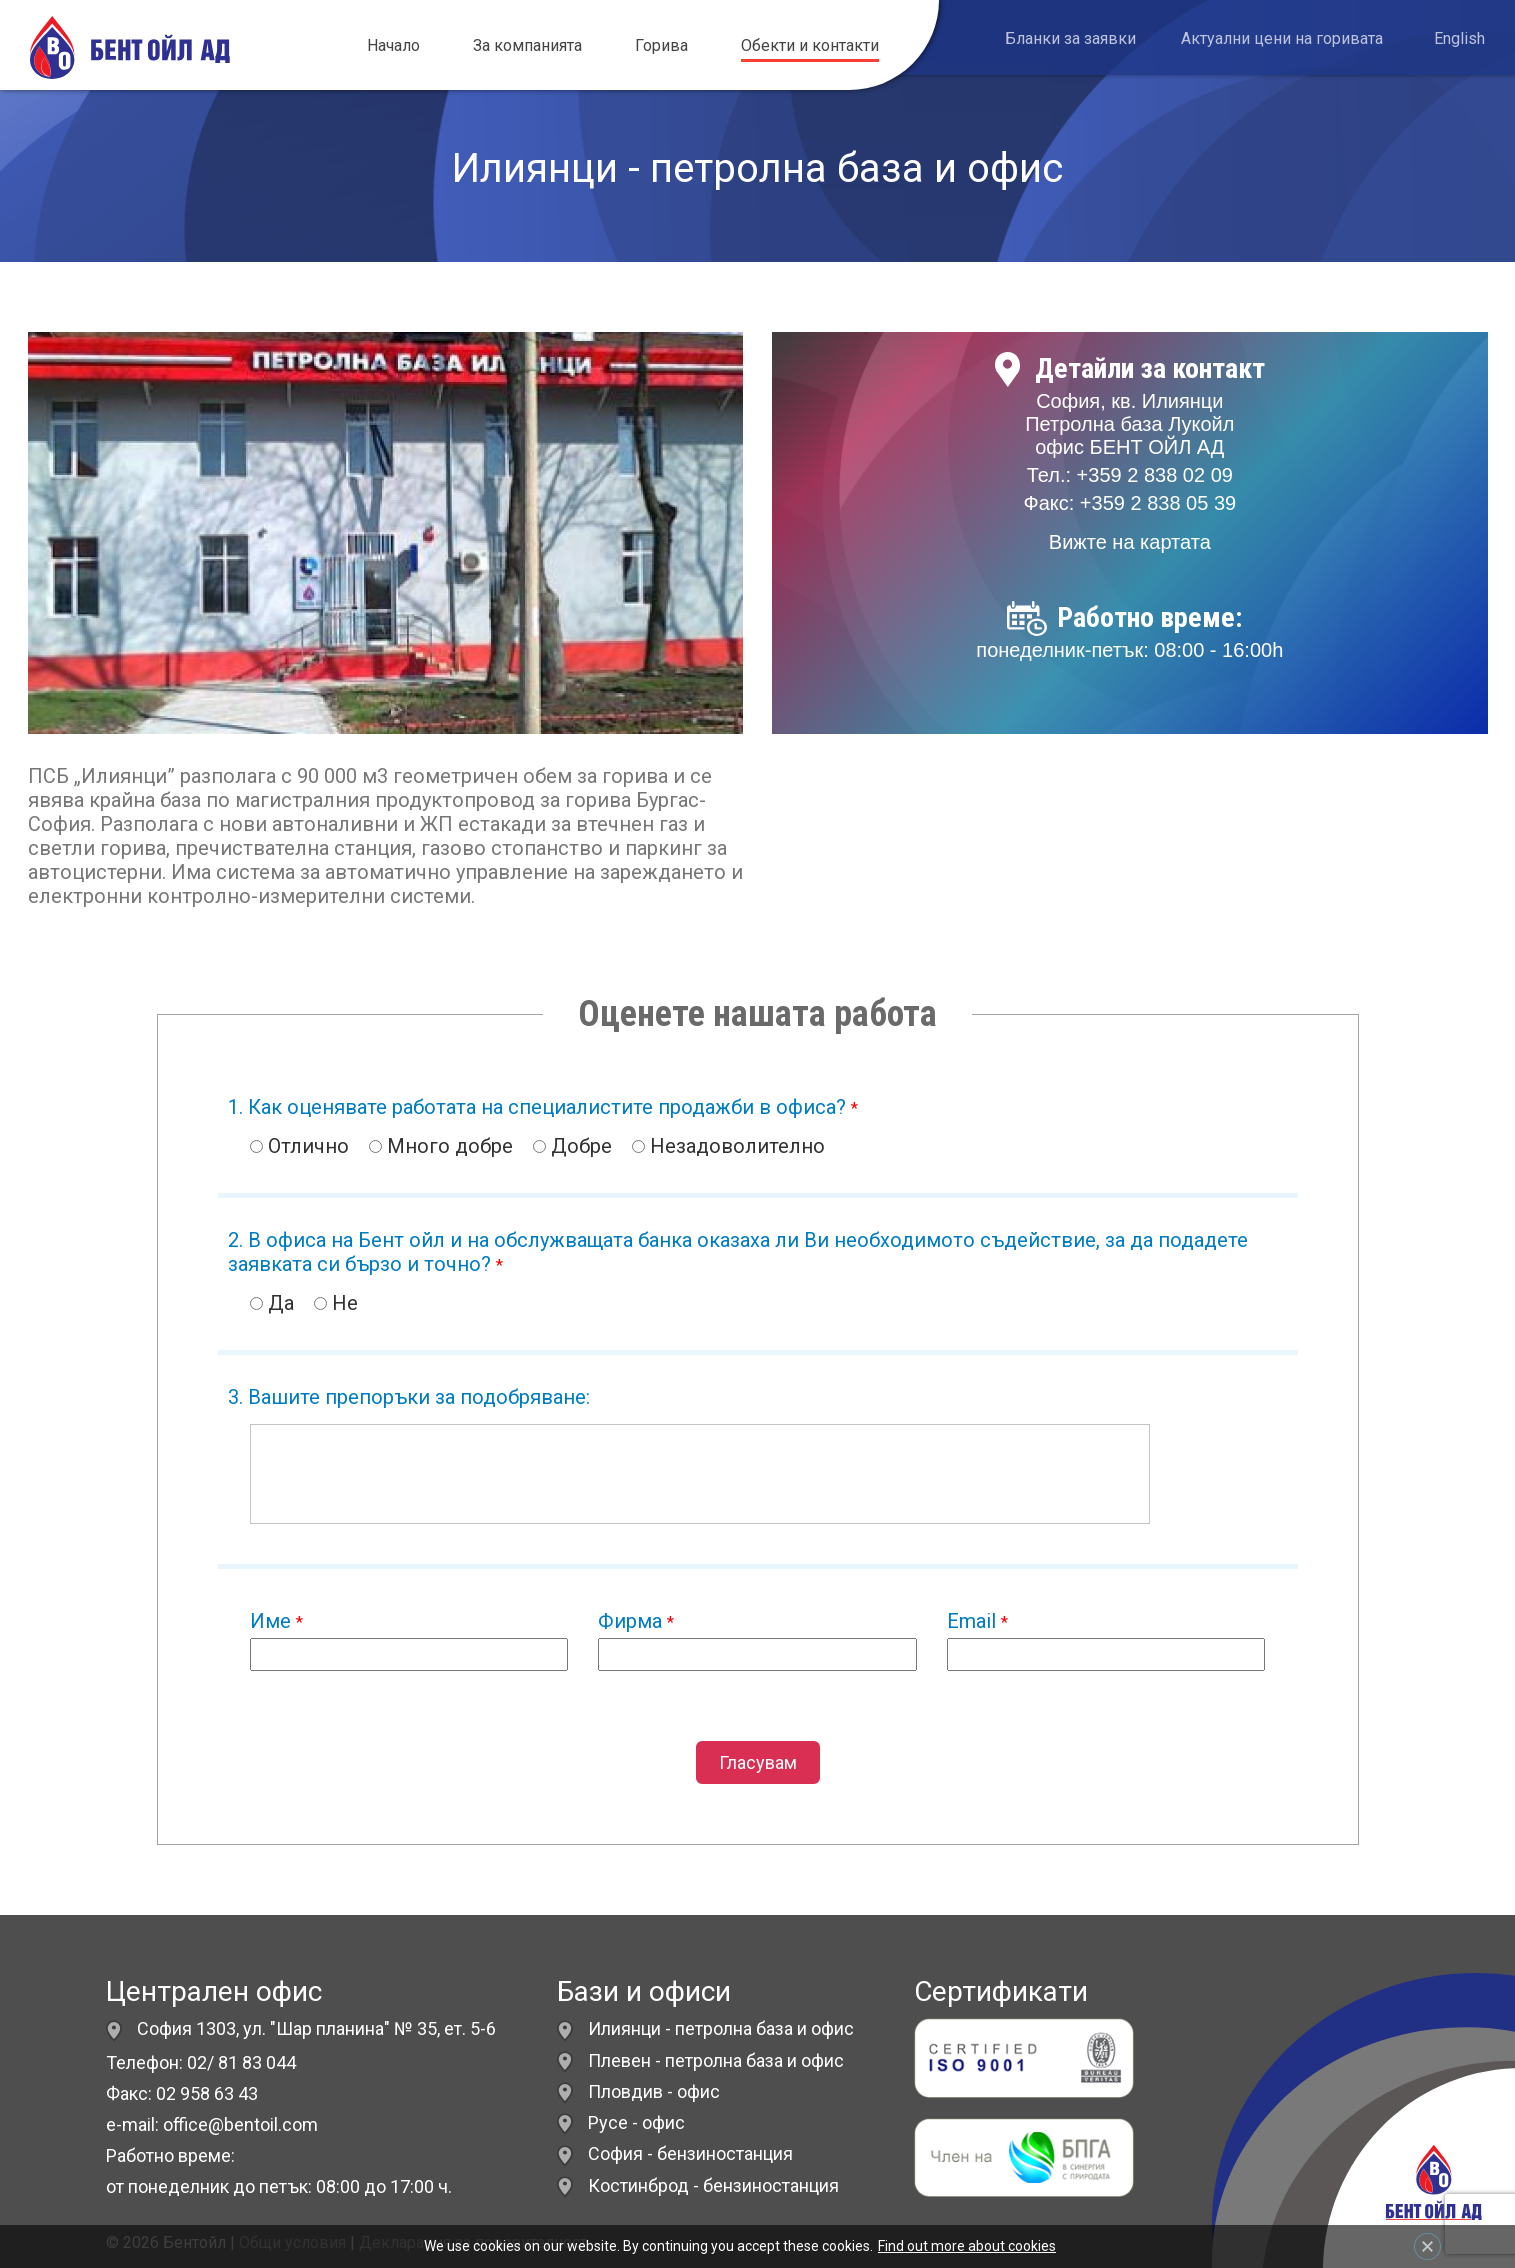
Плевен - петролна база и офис (716, 2060)
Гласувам (758, 1762)
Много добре (441, 1146)
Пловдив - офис (654, 2091)
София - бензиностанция (690, 2153)
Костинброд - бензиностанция (713, 2185)
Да (272, 1303)
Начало (393, 45)
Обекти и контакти (810, 45)
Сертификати (1001, 1991)
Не (336, 1303)
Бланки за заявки (1070, 38)
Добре (572, 1146)
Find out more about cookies (967, 2246)
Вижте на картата (1130, 542)
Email (977, 1621)
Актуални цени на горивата (1282, 38)
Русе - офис (636, 2122)
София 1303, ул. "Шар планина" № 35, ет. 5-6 (301, 2028)
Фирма (636, 1621)
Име (276, 1621)
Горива (661, 45)
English (1459, 38)
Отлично (299, 1146)
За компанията (527, 45)
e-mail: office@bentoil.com (212, 2124)
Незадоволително (728, 1146)
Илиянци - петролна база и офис (721, 2028)
